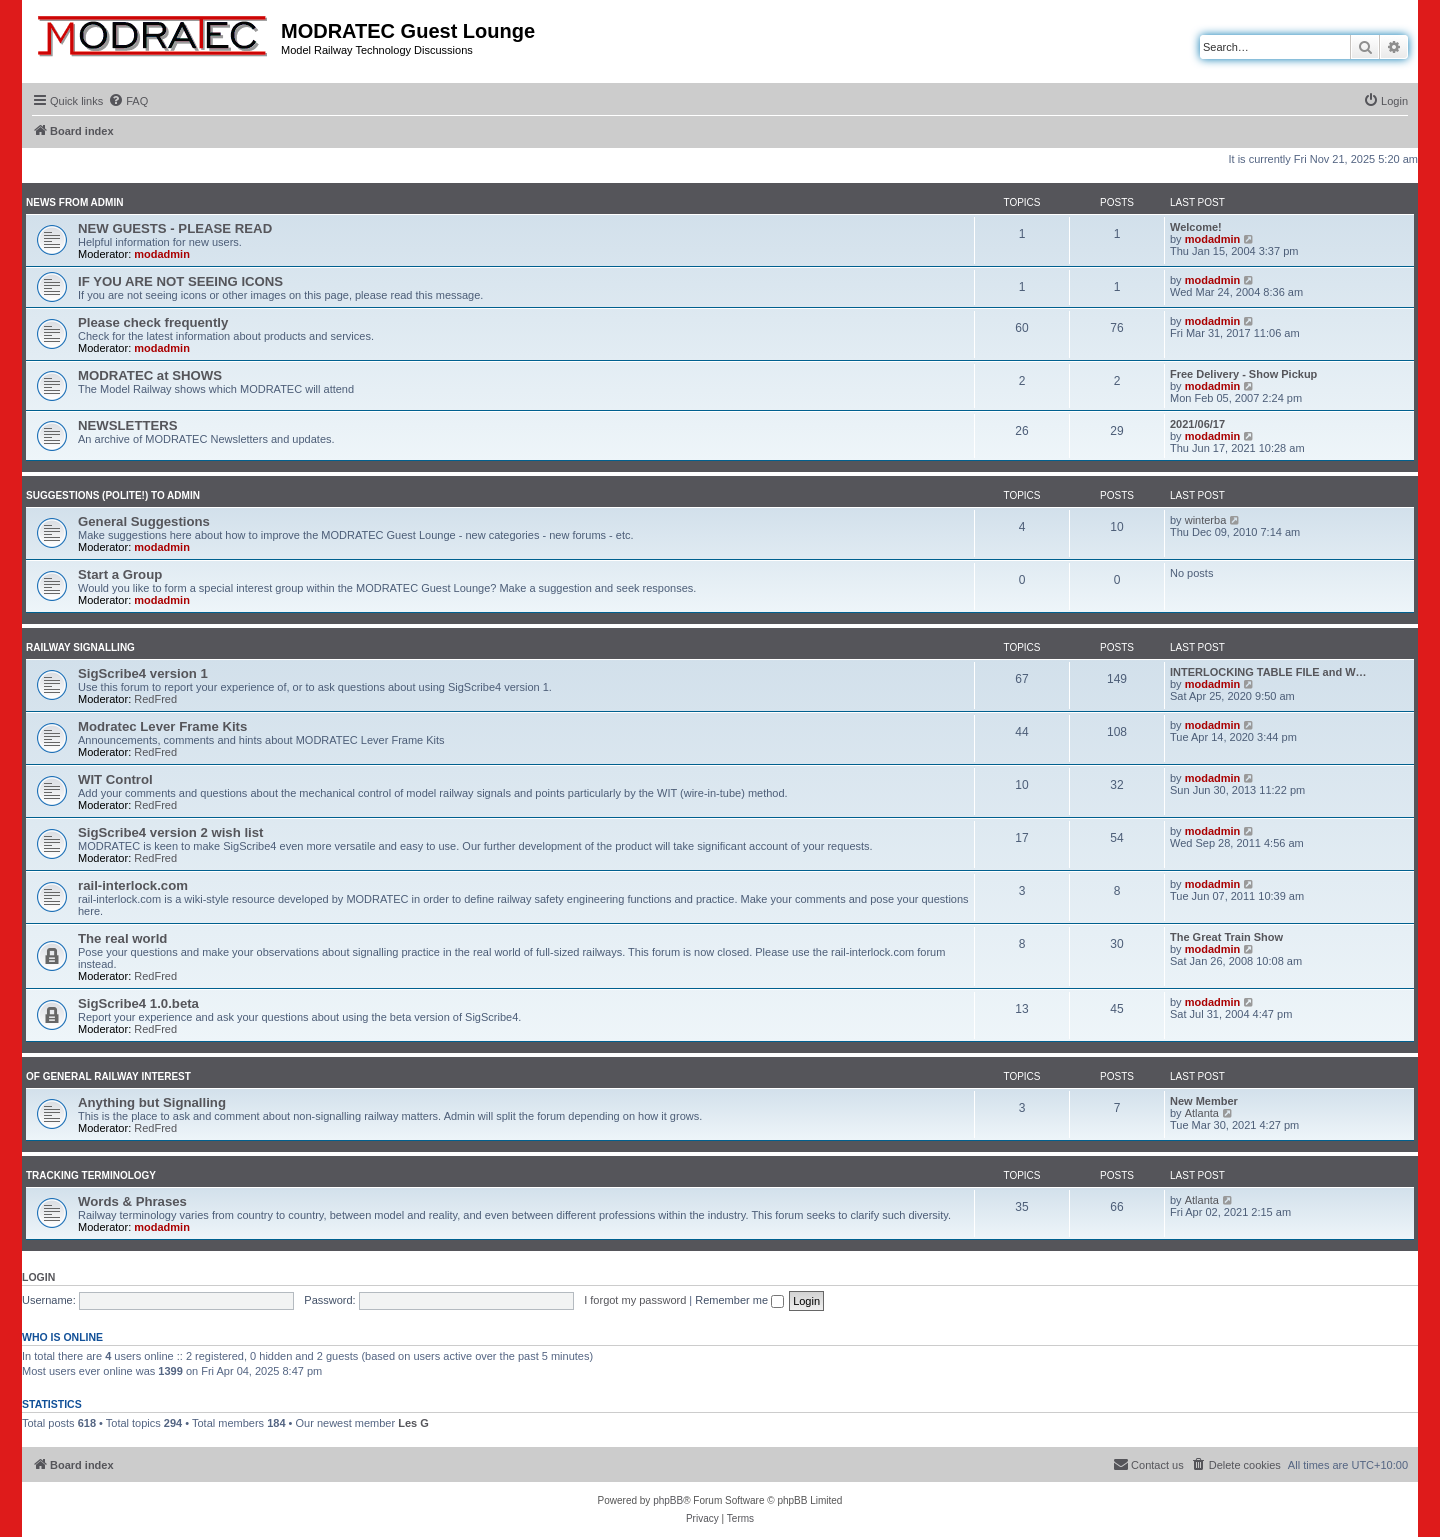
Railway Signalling (80, 647)
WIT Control (115, 779)
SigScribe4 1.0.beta (138, 1003)
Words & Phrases (132, 1201)
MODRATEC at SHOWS (150, 375)
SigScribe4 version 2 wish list (170, 832)
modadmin (162, 254)
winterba (1206, 520)
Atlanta (1202, 1113)
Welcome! (1196, 227)
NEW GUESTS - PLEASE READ (175, 228)
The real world (122, 938)
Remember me (739, 1300)
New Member (1204, 1101)
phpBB (668, 1500)
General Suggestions (144, 521)
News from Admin (74, 202)
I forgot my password (635, 1300)
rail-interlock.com (133, 885)
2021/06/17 (1197, 424)
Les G (413, 1423)
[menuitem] (128, 101)
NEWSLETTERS (128, 425)
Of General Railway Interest (108, 1076)
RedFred (155, 699)
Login (38, 1277)
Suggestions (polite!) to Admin (113, 495)
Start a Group (120, 574)
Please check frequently (153, 322)
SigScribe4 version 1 (143, 673)
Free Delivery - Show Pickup (1243, 374)
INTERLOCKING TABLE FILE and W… (1268, 672)
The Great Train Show (1226, 937)
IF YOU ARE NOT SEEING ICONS (180, 281)
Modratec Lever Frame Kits (162, 726)
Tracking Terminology (91, 1175)
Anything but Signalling (152, 1102)
